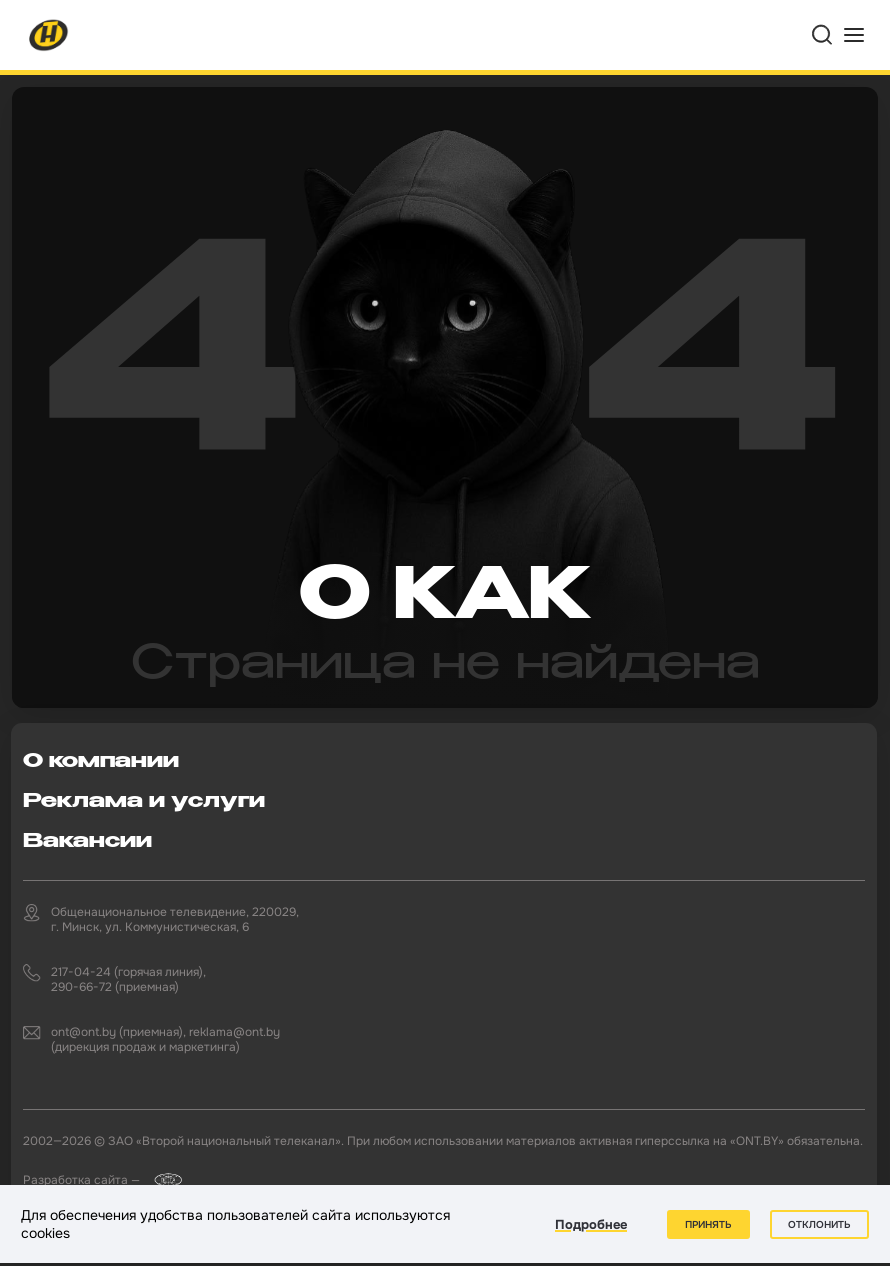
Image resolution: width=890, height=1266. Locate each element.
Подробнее (591, 1224)
